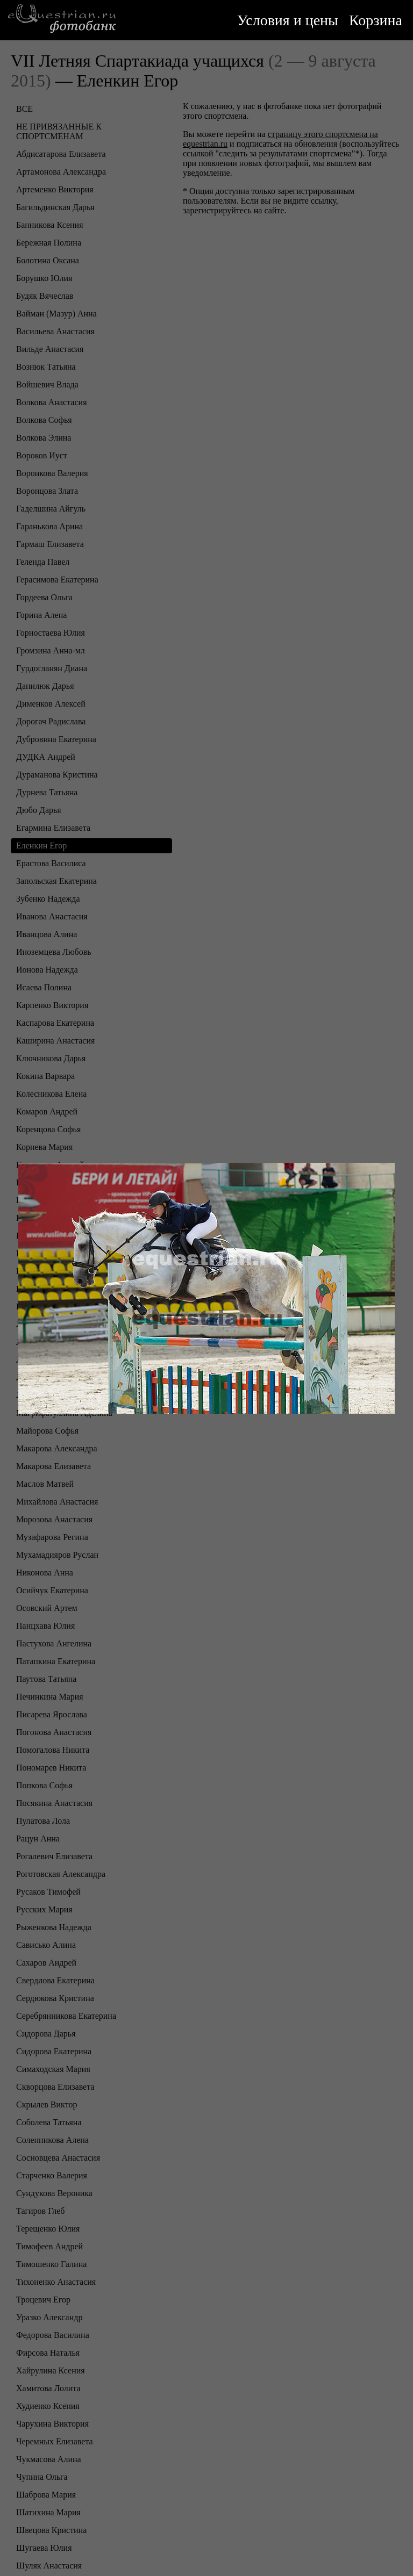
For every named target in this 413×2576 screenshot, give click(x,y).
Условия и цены (287, 20)
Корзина (375, 20)
